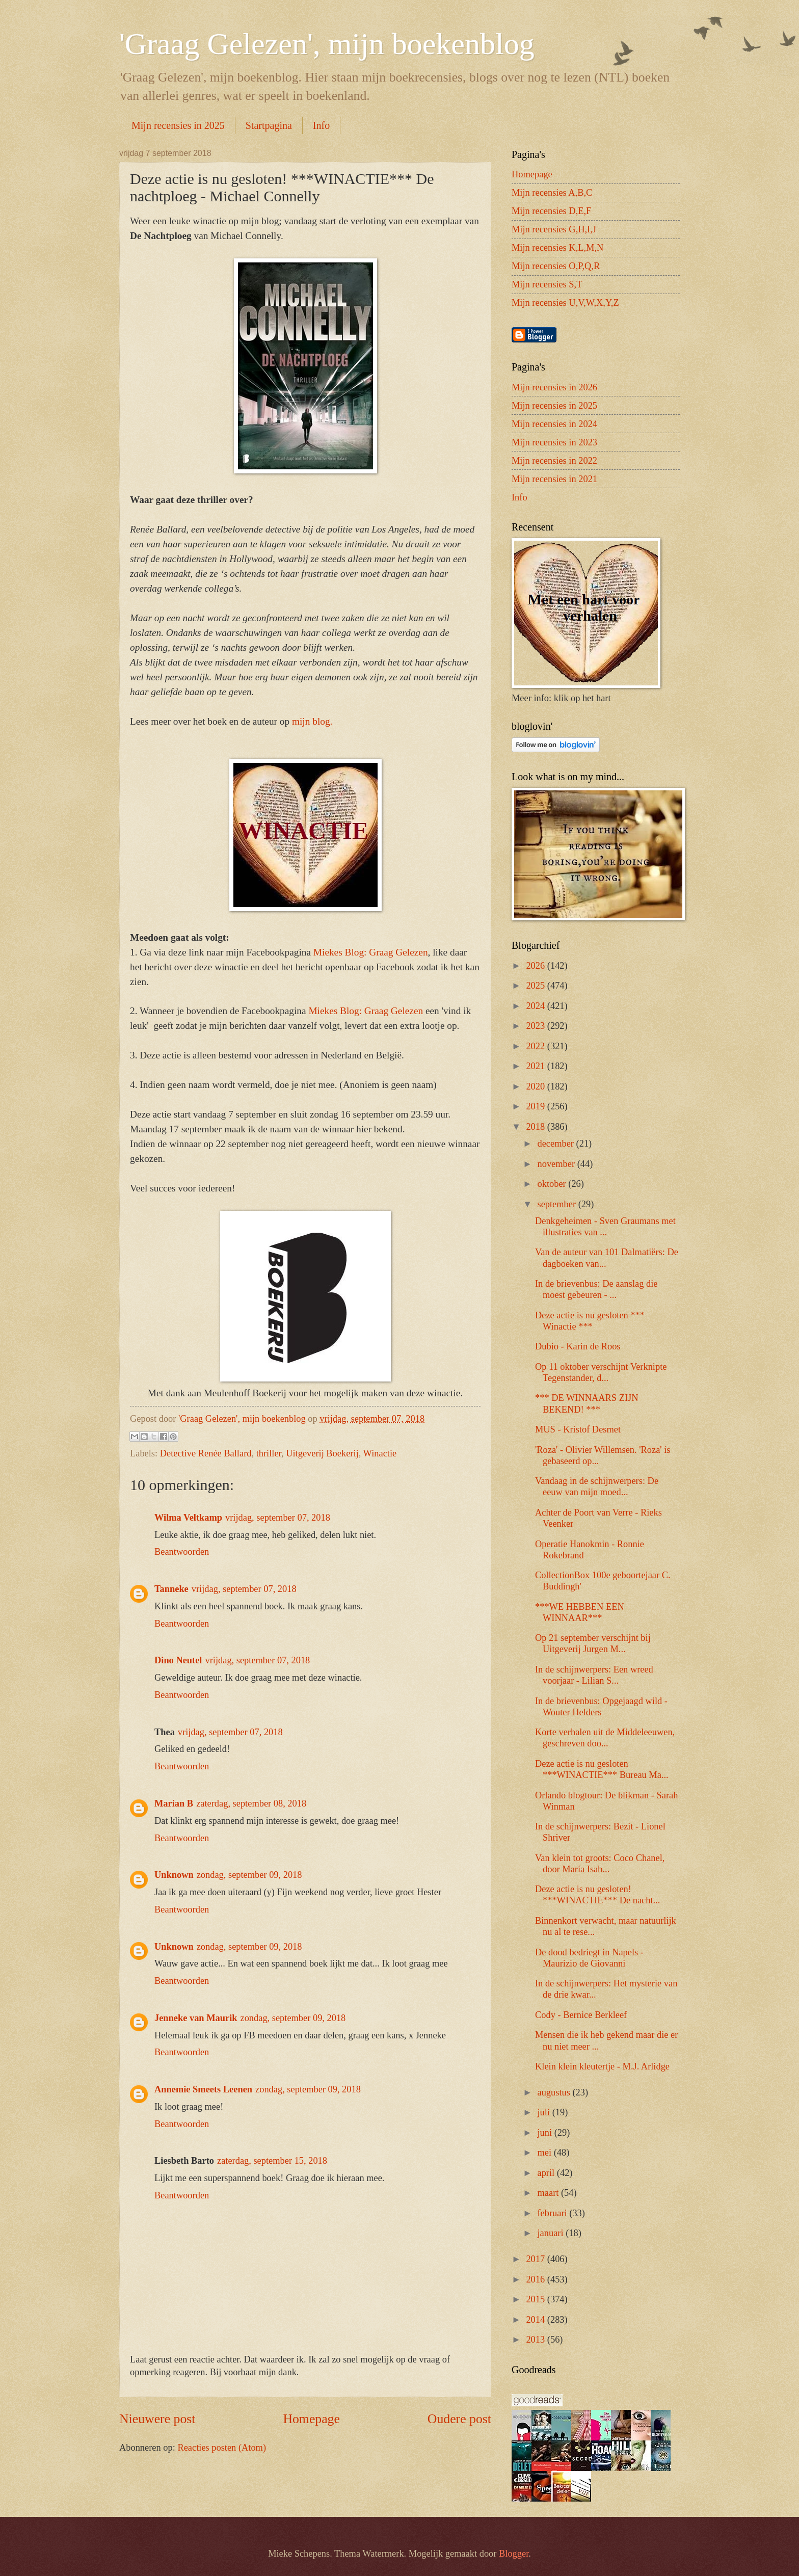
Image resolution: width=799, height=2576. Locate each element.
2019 (536, 1106)
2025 (536, 985)
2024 (536, 1006)
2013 (536, 2339)
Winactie (380, 1453)
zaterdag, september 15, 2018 (272, 2161)
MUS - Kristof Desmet (578, 1429)
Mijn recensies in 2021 (554, 479)
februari (554, 2213)
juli (545, 2112)
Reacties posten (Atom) (221, 2447)
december (557, 1143)
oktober (553, 1184)
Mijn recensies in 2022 (554, 461)
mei (546, 2152)
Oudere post (459, 2418)
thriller (268, 1453)
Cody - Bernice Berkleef (581, 2015)
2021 (536, 1066)
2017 (536, 2259)
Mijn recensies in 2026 (554, 387)
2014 (536, 2320)
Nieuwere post (157, 2418)
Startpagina (269, 125)
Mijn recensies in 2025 (178, 125)
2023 (536, 1026)
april (547, 2173)
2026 (536, 966)
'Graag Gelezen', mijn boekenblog (327, 44)
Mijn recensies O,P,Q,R (556, 266)
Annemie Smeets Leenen (203, 2089)
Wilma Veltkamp (188, 1517)
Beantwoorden (181, 1552)
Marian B (173, 1803)
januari (552, 2233)
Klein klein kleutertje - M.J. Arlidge (602, 2066)
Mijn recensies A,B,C (552, 193)
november (557, 1164)
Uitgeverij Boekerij (322, 1453)
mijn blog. (312, 721)
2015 (536, 2299)
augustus (555, 2092)
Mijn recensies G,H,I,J (554, 229)
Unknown (174, 1875)
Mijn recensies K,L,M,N (557, 248)
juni (546, 2133)
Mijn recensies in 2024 (554, 424)
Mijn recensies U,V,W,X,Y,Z (565, 303)
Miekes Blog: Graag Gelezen (370, 952)
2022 (536, 1046)
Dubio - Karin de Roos (578, 1346)
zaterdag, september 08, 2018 (251, 1803)
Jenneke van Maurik (195, 2018)
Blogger (513, 2553)
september (558, 1204)
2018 (536, 1127)
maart (549, 2193)
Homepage (311, 2418)
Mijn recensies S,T (547, 284)
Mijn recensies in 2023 (554, 442)
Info (321, 125)
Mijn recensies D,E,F (551, 211)
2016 (536, 2279)
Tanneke (171, 1589)
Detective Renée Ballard (206, 1453)
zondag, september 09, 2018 (249, 1875)
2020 (536, 1086)
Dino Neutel (178, 1660)
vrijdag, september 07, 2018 (277, 1517)
